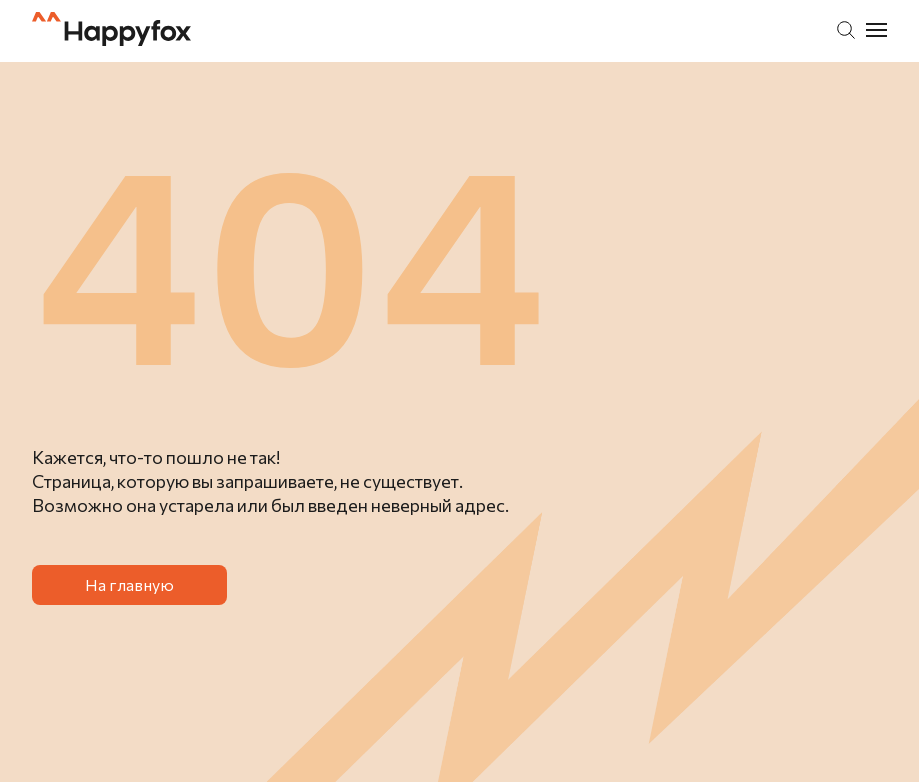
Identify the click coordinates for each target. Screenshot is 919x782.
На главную (129, 584)
